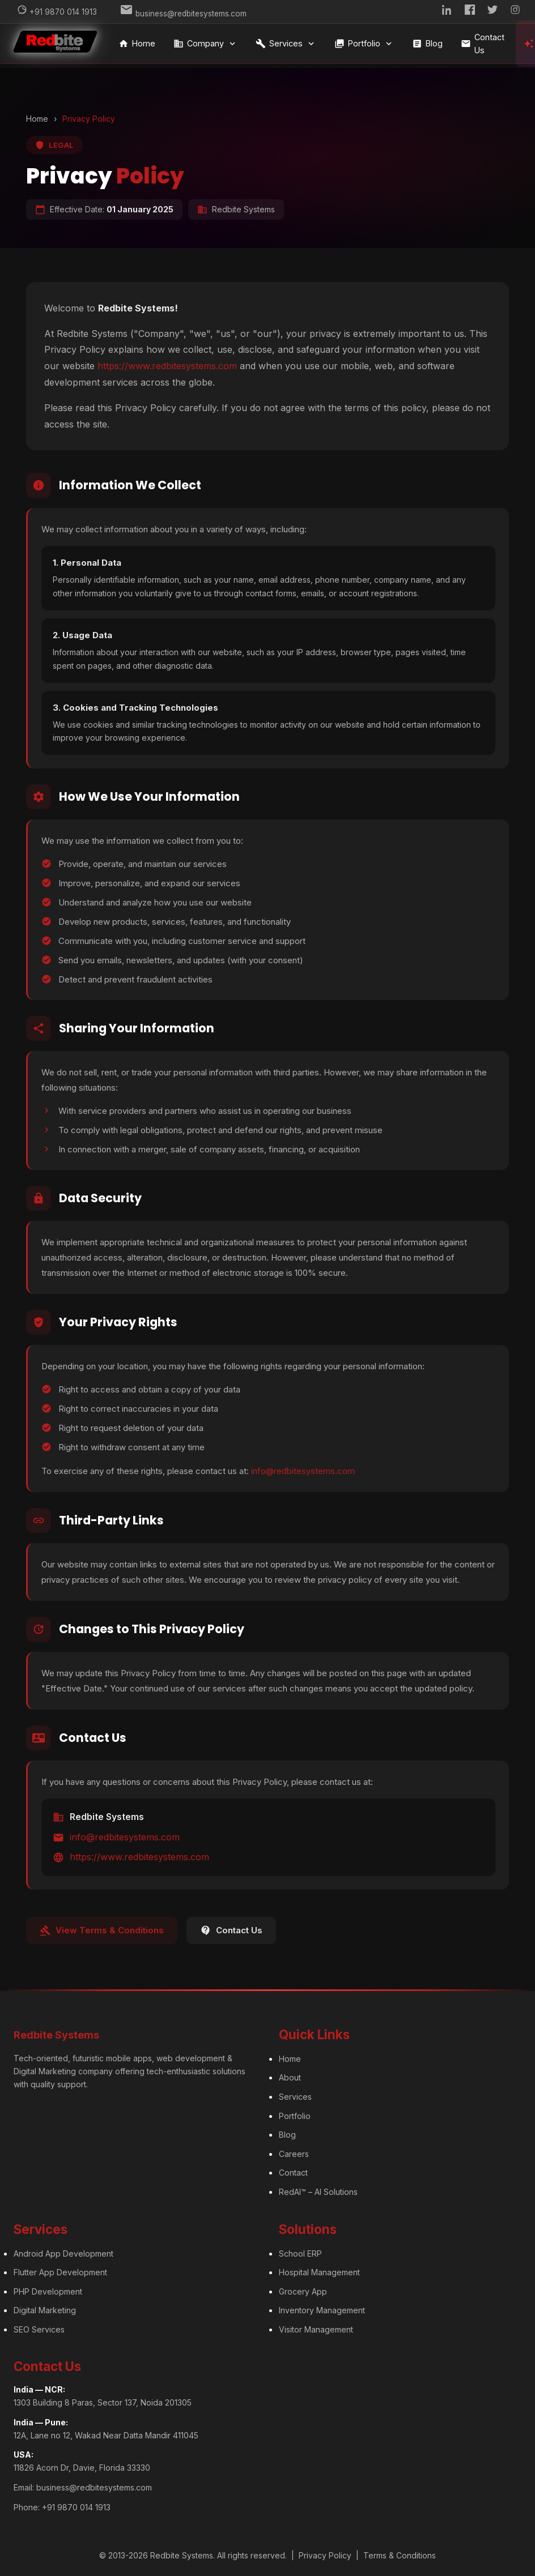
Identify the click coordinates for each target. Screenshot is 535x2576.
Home (140, 44)
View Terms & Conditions (102, 1926)
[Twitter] (492, 11)
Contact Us (486, 43)
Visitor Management (316, 2325)
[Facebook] (469, 11)
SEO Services (39, 2325)
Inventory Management (322, 2307)
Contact (293, 2169)
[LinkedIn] (447, 11)
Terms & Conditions (399, 2552)
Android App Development (63, 2249)
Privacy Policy (325, 2552)
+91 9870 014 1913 (76, 2503)
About (290, 2074)
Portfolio (368, 44)
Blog (431, 44)
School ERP (300, 2249)
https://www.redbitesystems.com (167, 362)
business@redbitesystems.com (94, 2483)
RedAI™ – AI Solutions (318, 2188)
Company (209, 44)
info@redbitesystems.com (303, 1467)
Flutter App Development (60, 2269)
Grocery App (303, 2287)
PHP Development (48, 2287)
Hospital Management (319, 2269)
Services (290, 44)
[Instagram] (515, 11)
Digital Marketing (45, 2307)
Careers (294, 2150)
